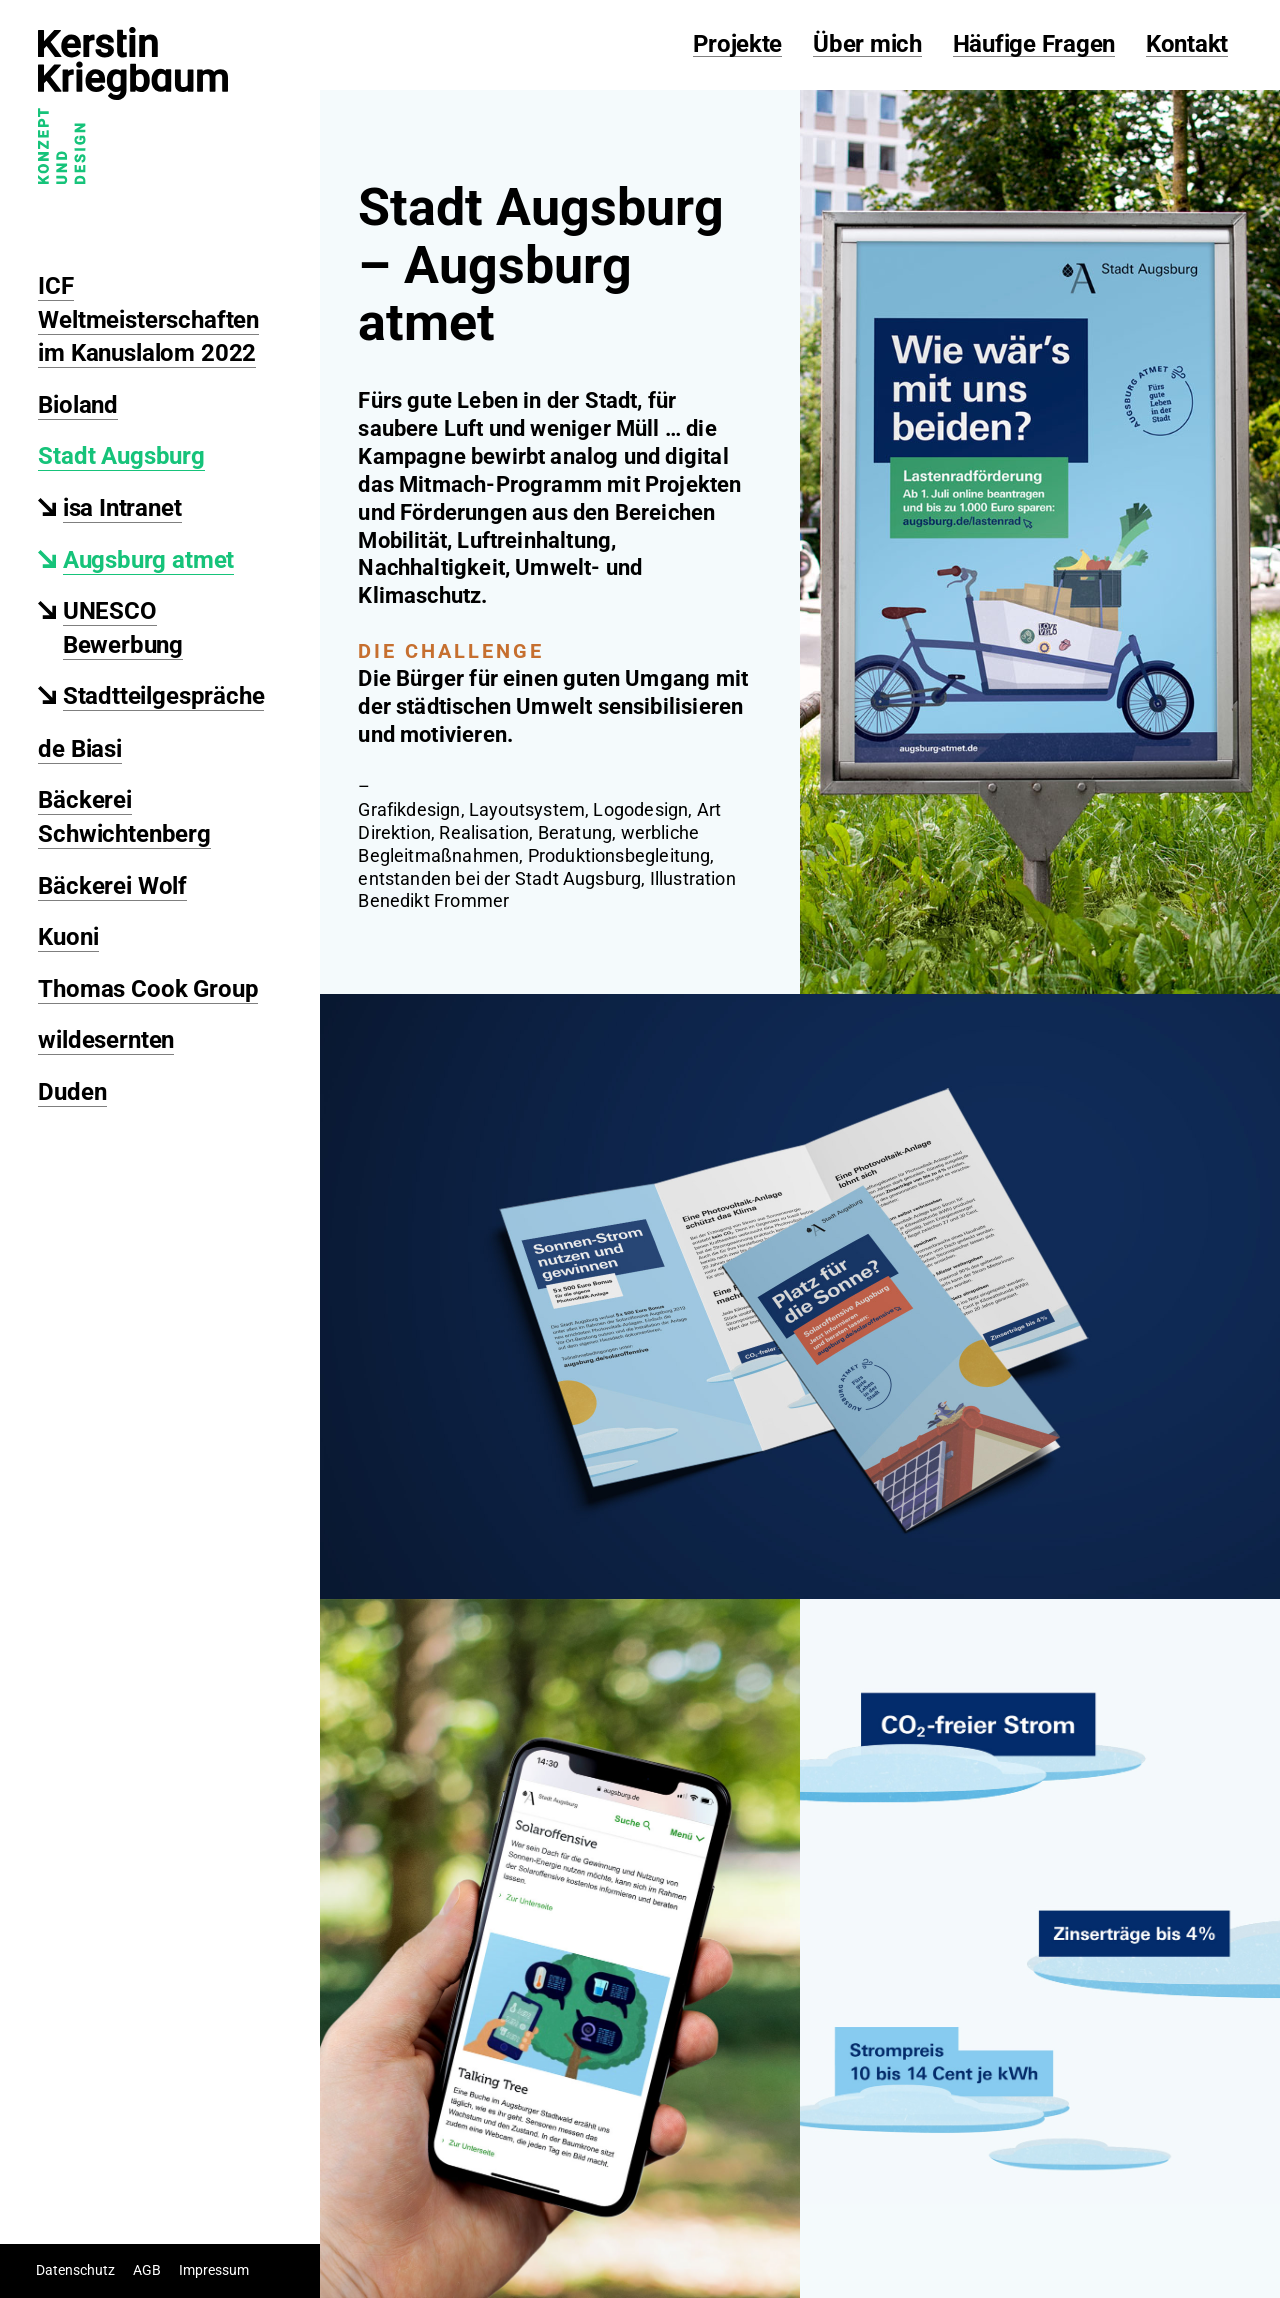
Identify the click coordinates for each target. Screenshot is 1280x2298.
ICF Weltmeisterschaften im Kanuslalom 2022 (148, 319)
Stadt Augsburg (121, 456)
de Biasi (80, 749)
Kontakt (1187, 45)
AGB (147, 2270)
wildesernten (106, 1040)
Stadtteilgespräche (164, 696)
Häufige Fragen (1034, 45)
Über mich (867, 45)
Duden (72, 1092)
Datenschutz (75, 2270)
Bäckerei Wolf (112, 886)
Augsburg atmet (148, 560)
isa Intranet (122, 508)
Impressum (214, 2270)
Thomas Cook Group (148, 989)
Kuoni (68, 937)
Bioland (78, 405)
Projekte (737, 45)
